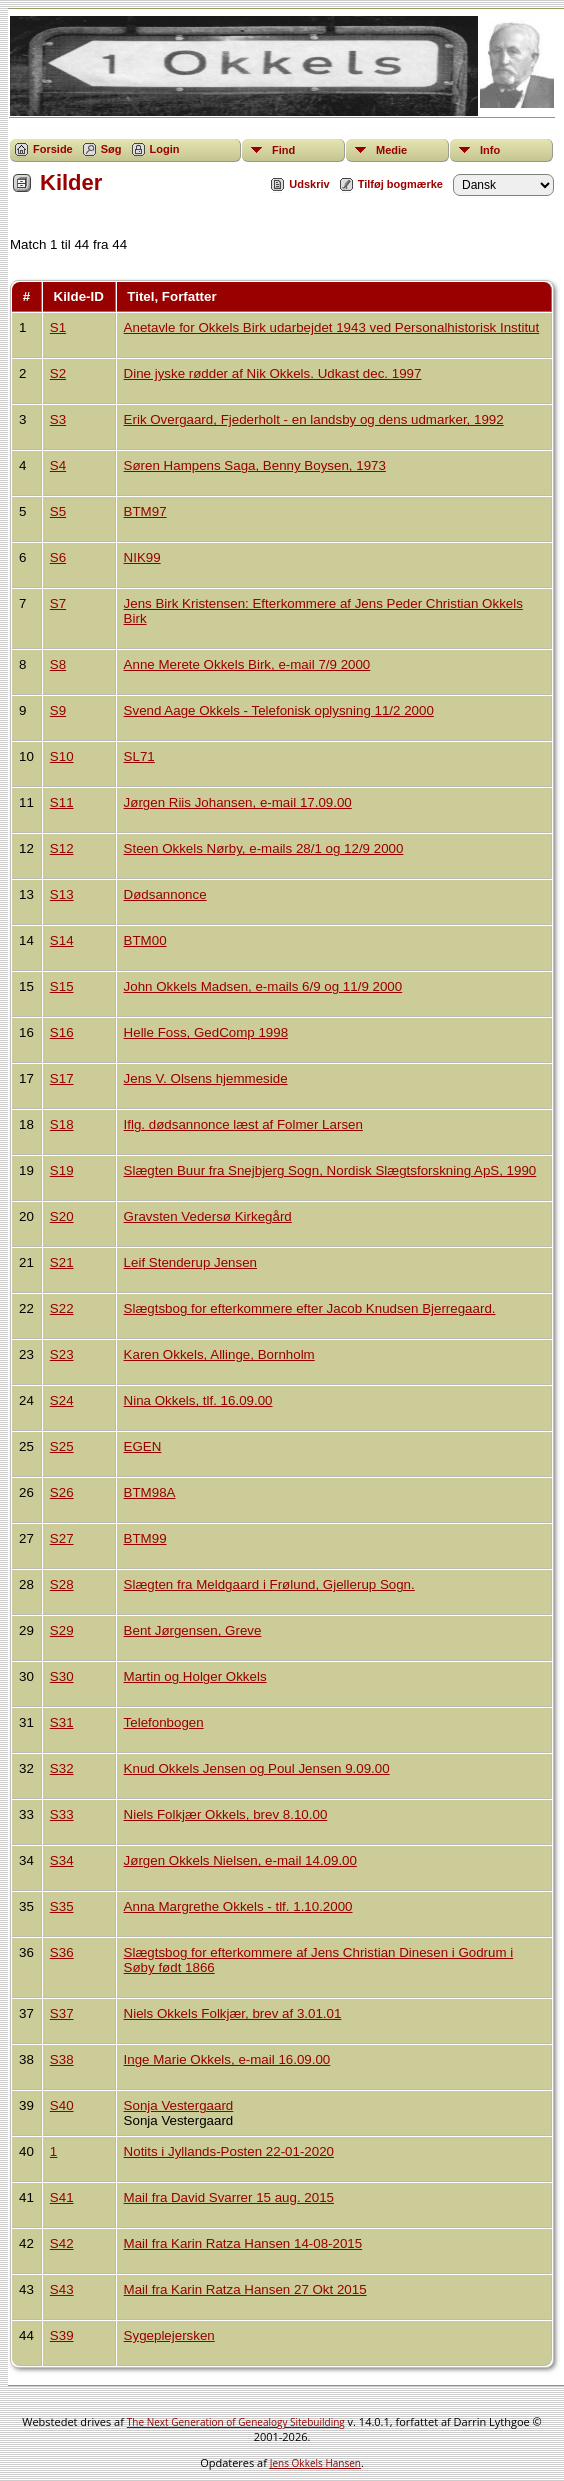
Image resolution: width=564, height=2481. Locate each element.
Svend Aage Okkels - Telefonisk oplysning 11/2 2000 (279, 710)
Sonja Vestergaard (179, 2105)
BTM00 (145, 940)
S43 (62, 2289)
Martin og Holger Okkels (195, 1676)
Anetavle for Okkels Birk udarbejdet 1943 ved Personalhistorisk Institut (332, 327)
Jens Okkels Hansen (315, 2463)
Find (283, 150)
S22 (62, 1308)
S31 (62, 1722)
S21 (62, 1262)
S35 (62, 1906)
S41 (62, 2197)
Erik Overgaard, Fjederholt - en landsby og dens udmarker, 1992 (314, 419)
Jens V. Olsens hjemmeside (206, 1078)
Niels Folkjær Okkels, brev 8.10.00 (226, 1814)
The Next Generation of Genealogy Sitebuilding (236, 2422)
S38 (62, 2059)
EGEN (143, 1446)
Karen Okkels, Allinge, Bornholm (219, 1354)
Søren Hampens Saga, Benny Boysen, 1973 (255, 465)
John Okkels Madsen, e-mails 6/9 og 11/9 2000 (263, 986)
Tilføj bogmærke (400, 184)
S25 (62, 1446)
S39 (62, 2335)
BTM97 (145, 511)
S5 (58, 511)
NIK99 (142, 557)
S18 (62, 1124)
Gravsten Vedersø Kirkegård (208, 1216)
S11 (62, 802)
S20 (62, 1216)
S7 (58, 603)
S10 (62, 756)
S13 (62, 894)
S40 (62, 2105)
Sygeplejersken (169, 2335)
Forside (53, 149)
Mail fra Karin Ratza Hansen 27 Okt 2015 (245, 2289)
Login (165, 149)
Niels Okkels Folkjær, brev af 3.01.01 (233, 2013)
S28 (62, 1584)
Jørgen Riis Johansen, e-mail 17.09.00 (238, 802)
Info (490, 150)
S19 (62, 1170)
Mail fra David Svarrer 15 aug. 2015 (229, 2197)
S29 (62, 1630)
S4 (58, 465)
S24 (62, 1400)
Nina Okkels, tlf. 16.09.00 (198, 1400)
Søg (111, 149)
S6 (58, 557)
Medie (391, 150)
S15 (62, 986)
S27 (62, 1538)
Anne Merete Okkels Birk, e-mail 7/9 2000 (247, 664)
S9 (58, 710)
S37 (62, 2013)
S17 (62, 1078)
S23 (62, 1354)
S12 (62, 848)
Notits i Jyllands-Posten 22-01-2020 (229, 2151)
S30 (62, 1676)
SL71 (139, 756)
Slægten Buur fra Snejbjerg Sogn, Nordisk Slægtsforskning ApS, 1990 (330, 1170)
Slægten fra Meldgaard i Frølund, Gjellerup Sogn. (269, 1584)
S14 (62, 940)
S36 (62, 1952)
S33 (62, 1814)
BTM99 (145, 1538)
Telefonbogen (164, 1722)
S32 (62, 1768)
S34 (62, 1860)
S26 (62, 1492)
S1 (58, 327)
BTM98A (150, 1492)
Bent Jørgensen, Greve (193, 1630)
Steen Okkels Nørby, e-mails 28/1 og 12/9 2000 (264, 848)
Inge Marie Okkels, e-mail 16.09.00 (227, 2059)
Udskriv (309, 184)
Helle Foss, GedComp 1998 (206, 1032)
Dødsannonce (165, 894)
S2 (58, 373)
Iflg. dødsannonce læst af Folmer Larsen (243, 1124)
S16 (62, 1032)
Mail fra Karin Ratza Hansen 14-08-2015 (243, 2243)
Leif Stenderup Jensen (190, 1262)
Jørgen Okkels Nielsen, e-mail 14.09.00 (240, 1860)
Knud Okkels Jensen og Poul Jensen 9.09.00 (257, 1768)
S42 (62, 2243)
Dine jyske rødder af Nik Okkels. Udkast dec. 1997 (273, 373)
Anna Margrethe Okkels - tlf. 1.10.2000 (238, 1906)
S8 (58, 664)
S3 (58, 419)
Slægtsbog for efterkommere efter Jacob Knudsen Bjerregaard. (310, 1308)
